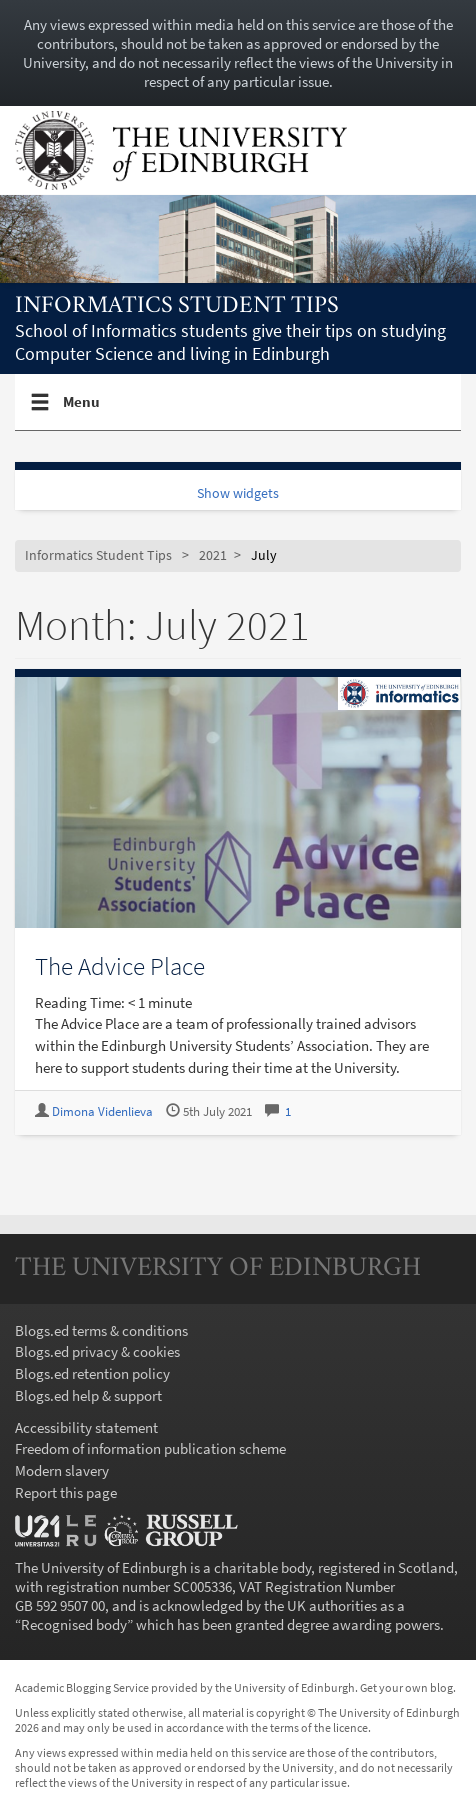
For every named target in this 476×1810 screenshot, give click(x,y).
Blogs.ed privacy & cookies (97, 1351)
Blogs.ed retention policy (92, 1373)
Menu (82, 410)
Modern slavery (62, 1470)
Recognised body (74, 1624)
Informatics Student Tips (177, 306)
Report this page (66, 1492)
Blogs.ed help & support (88, 1395)
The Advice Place (120, 966)
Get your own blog (406, 1687)
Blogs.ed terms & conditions (101, 1330)
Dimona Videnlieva (102, 1111)
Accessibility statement (86, 1427)
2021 (213, 555)
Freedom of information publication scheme (150, 1448)
